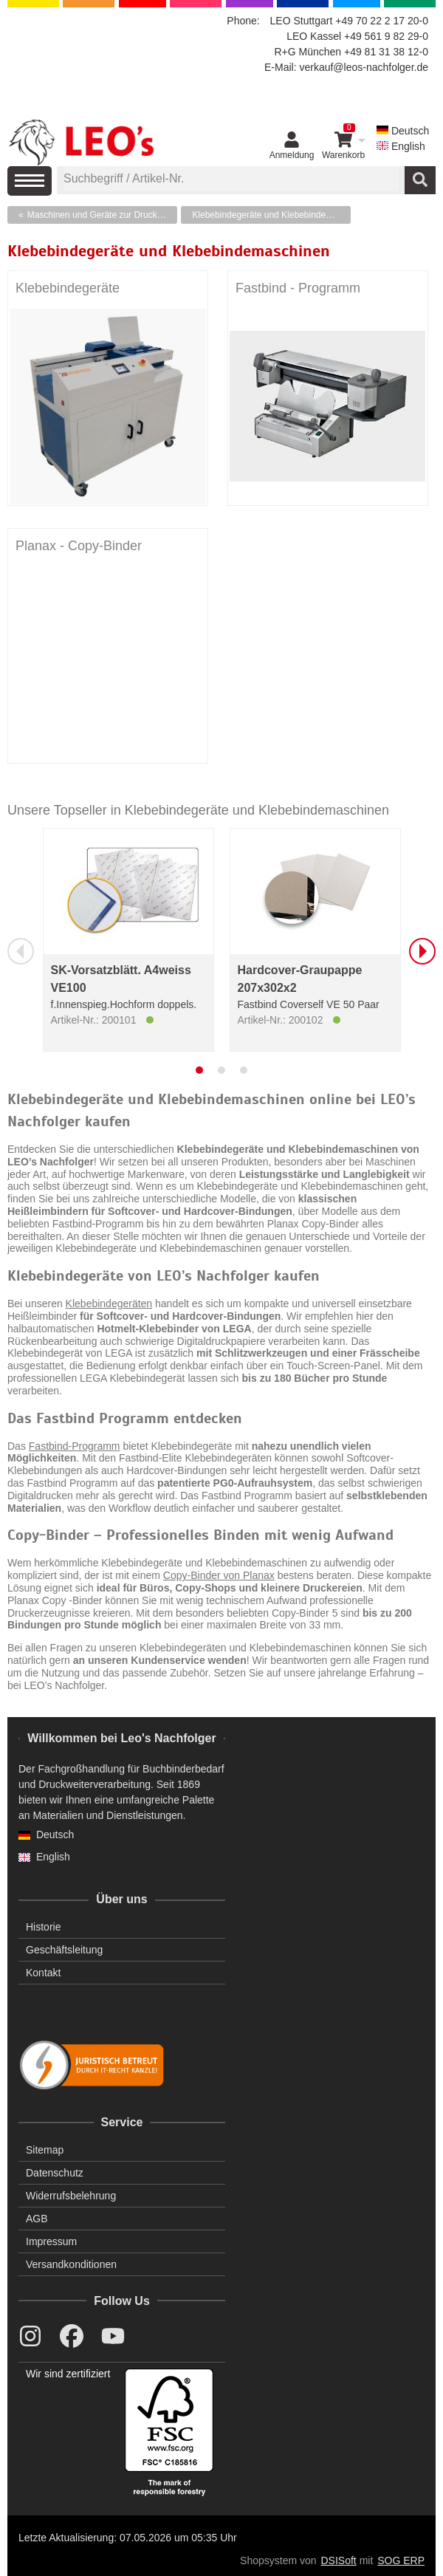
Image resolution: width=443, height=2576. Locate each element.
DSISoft (339, 2560)
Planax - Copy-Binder (79, 545)
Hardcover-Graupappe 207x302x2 (300, 979)
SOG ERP (401, 2560)
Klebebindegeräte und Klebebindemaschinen (271, 215)
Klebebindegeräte (68, 288)
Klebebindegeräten (109, 1303)
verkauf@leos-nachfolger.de (363, 67)
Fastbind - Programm (298, 288)
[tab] (199, 1070)
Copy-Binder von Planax (219, 1575)
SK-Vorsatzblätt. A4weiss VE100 (121, 979)
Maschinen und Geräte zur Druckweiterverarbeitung (102, 215)
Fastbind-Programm (74, 1446)
